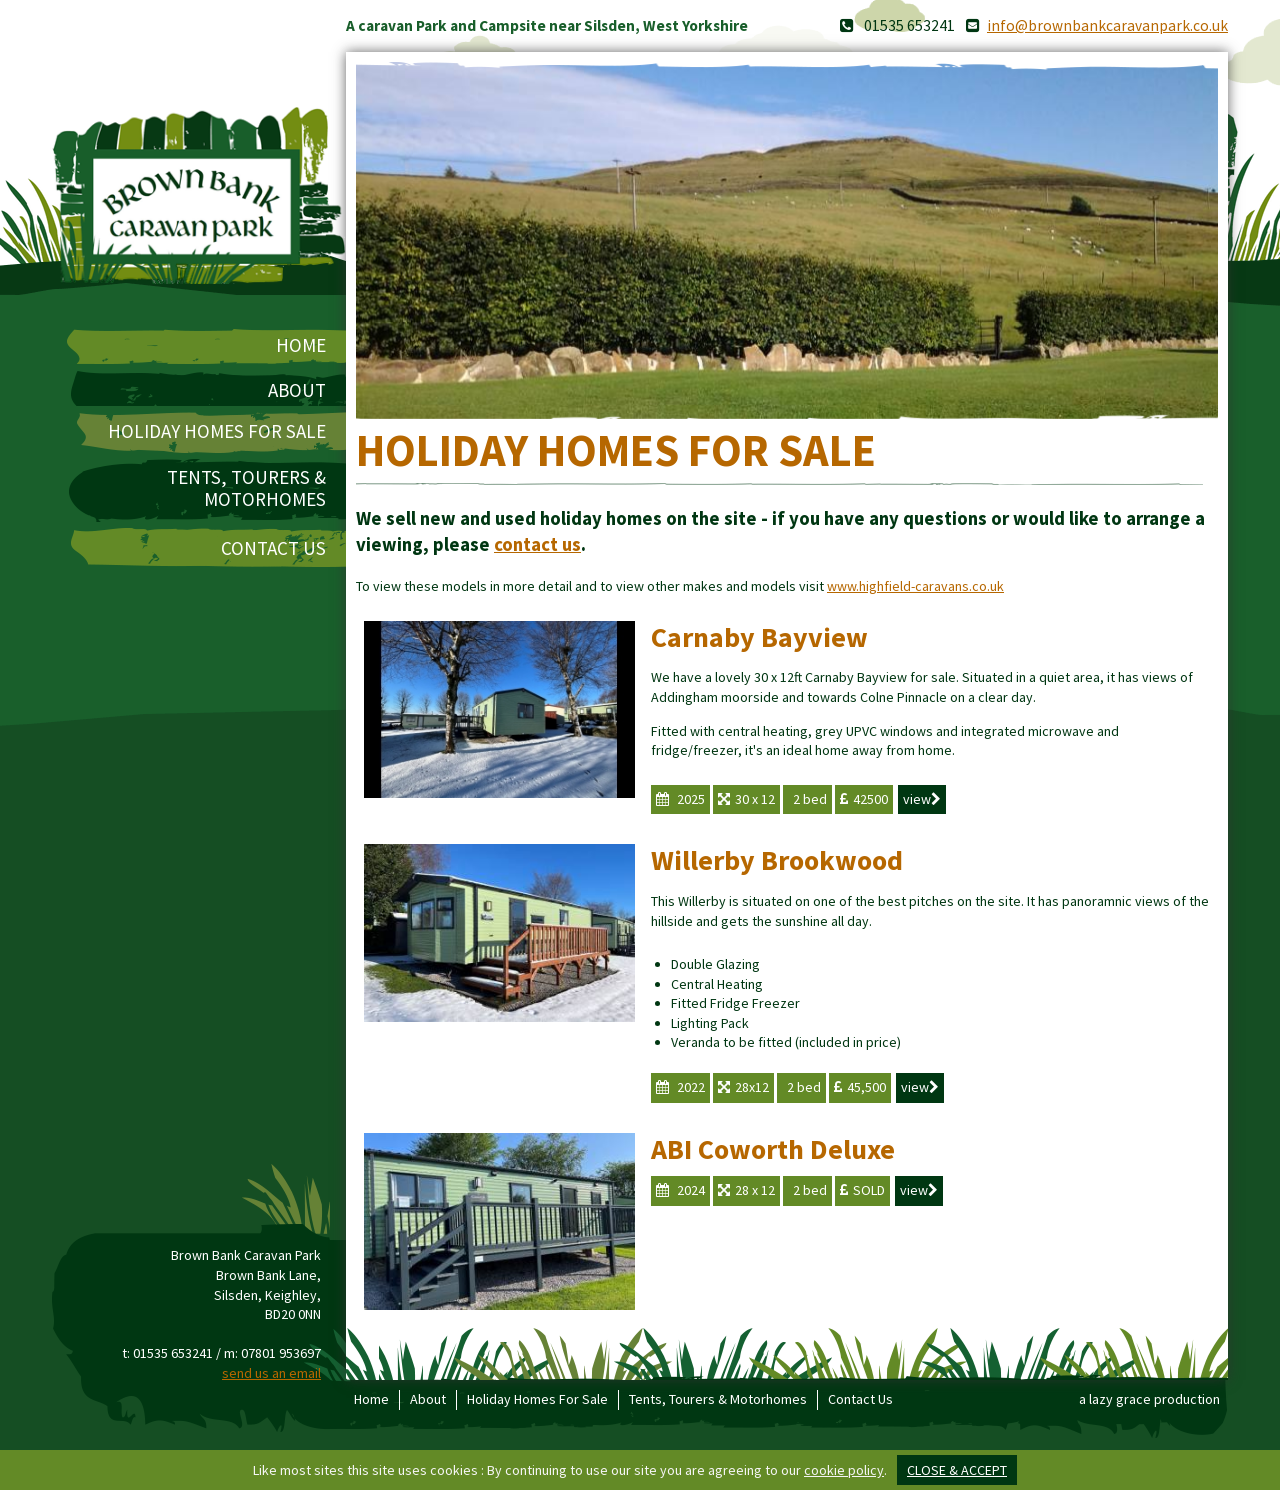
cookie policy (844, 1470)
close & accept (957, 1470)
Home (301, 345)
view (922, 799)
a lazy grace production (1149, 1399)
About (297, 390)
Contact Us (273, 548)
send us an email (271, 1373)
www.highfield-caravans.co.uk (915, 586)
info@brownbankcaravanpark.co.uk (1107, 25)
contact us (537, 544)
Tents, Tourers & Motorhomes (246, 489)
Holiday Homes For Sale (217, 431)
